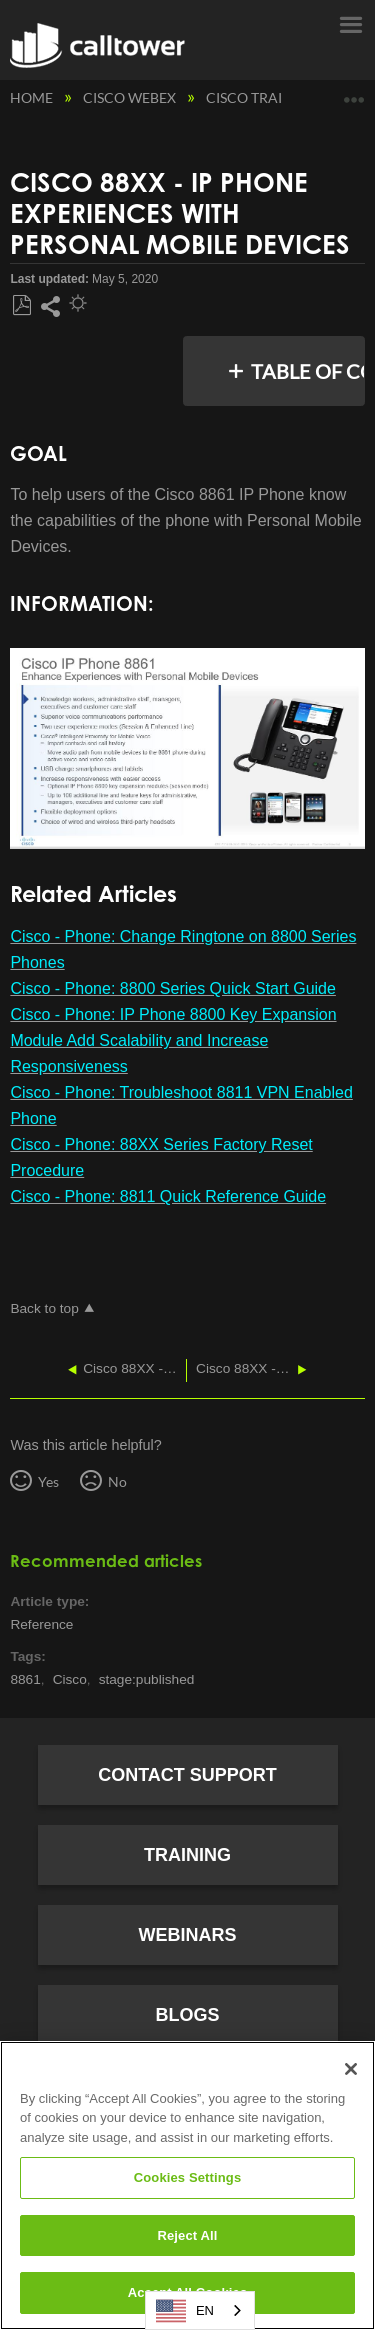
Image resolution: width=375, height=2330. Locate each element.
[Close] (351, 2069)
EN (185, 2311)
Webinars (188, 1935)
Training (187, 1855)
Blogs (187, 2015)
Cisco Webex (131, 97)
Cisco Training (263, 97)
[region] (187, 2185)
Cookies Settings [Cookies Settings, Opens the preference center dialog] (188, 2177)
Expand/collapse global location (354, 92)
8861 (25, 1679)
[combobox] (200, 2310)
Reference (41, 1624)
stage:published (147, 1679)
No (117, 1481)
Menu (350, 23)
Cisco (70, 1679)
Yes (48, 1481)
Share (50, 307)
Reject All (187, 2235)
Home (33, 97)
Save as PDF (21, 306)
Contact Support (187, 1775)
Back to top (44, 1308)
